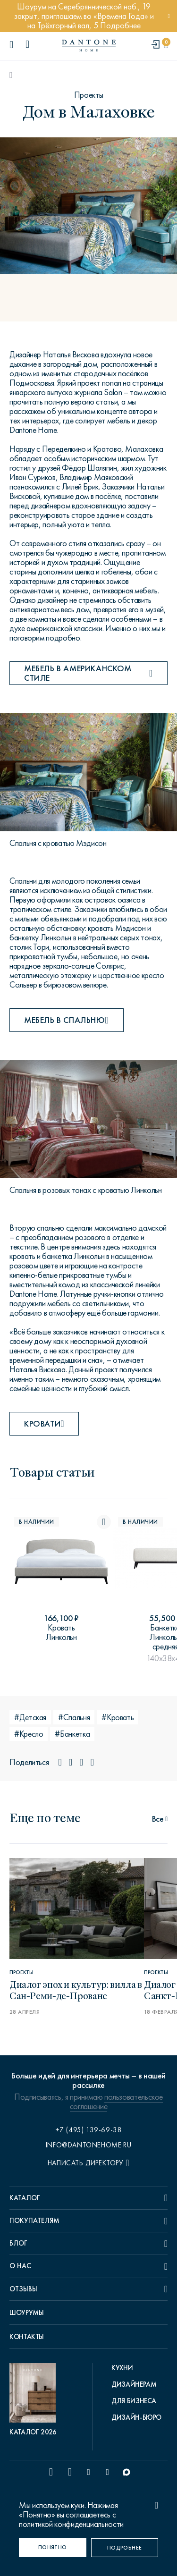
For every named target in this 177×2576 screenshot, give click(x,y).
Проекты (88, 95)
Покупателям (34, 2220)
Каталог (24, 2198)
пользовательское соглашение (116, 2101)
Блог (18, 2243)
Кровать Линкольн (61, 1632)
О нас (20, 2266)
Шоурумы (26, 2312)
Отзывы (23, 2289)
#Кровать (117, 1717)
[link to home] (89, 45)
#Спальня (74, 1717)
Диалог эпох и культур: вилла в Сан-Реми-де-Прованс (75, 1989)
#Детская (30, 1717)
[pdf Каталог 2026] (34, 2400)
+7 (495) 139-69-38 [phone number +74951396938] (88, 2130)
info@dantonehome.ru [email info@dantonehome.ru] (88, 2145)
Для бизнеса (133, 2401)
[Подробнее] (125, 2547)
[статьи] (160, 1818)
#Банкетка (72, 1734)
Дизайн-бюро (136, 2417)
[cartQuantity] (166, 45)
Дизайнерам (133, 2384)
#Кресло (28, 1734)
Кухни (122, 2368)
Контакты (26, 2336)
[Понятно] (52, 2547)
